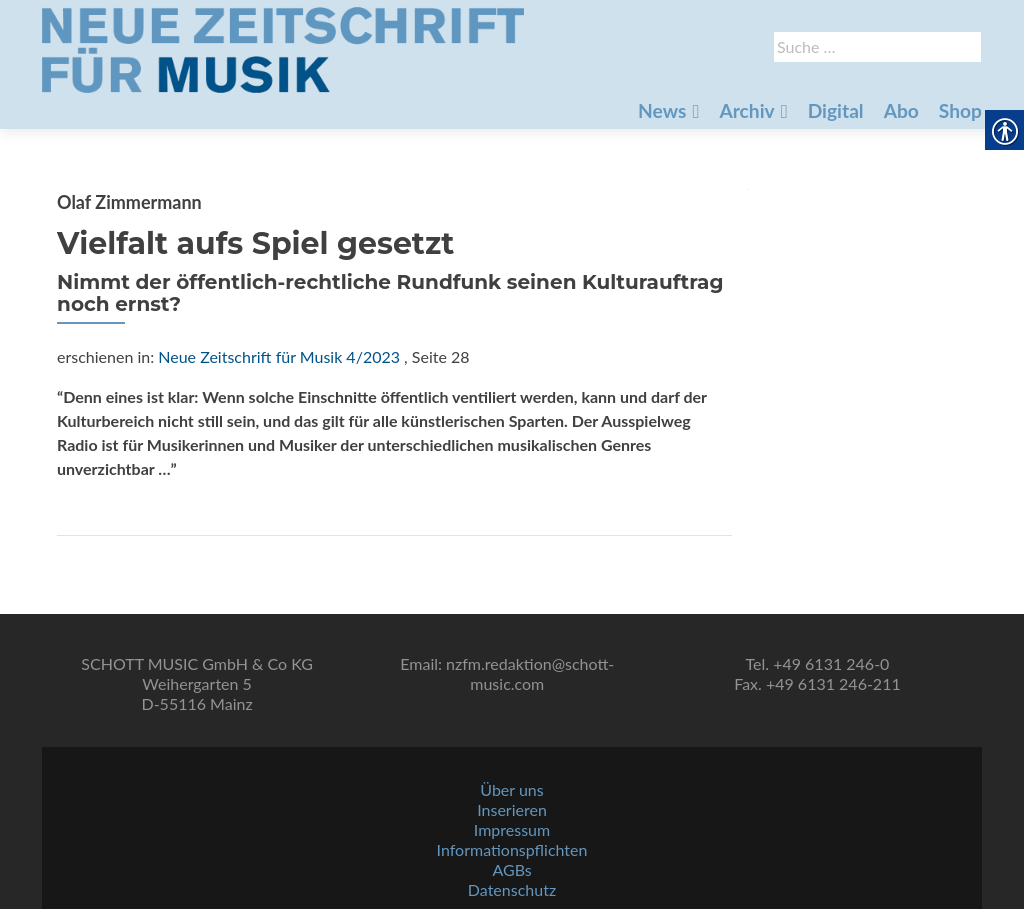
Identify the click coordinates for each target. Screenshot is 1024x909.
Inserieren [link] (512, 809)
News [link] (662, 110)
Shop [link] (960, 110)
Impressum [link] (512, 829)
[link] (283, 48)
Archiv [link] (746, 110)
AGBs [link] (511, 869)
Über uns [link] (511, 789)
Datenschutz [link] (512, 889)
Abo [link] (901, 110)
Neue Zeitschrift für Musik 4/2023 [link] (279, 356)
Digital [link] (836, 110)
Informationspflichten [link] (512, 849)
